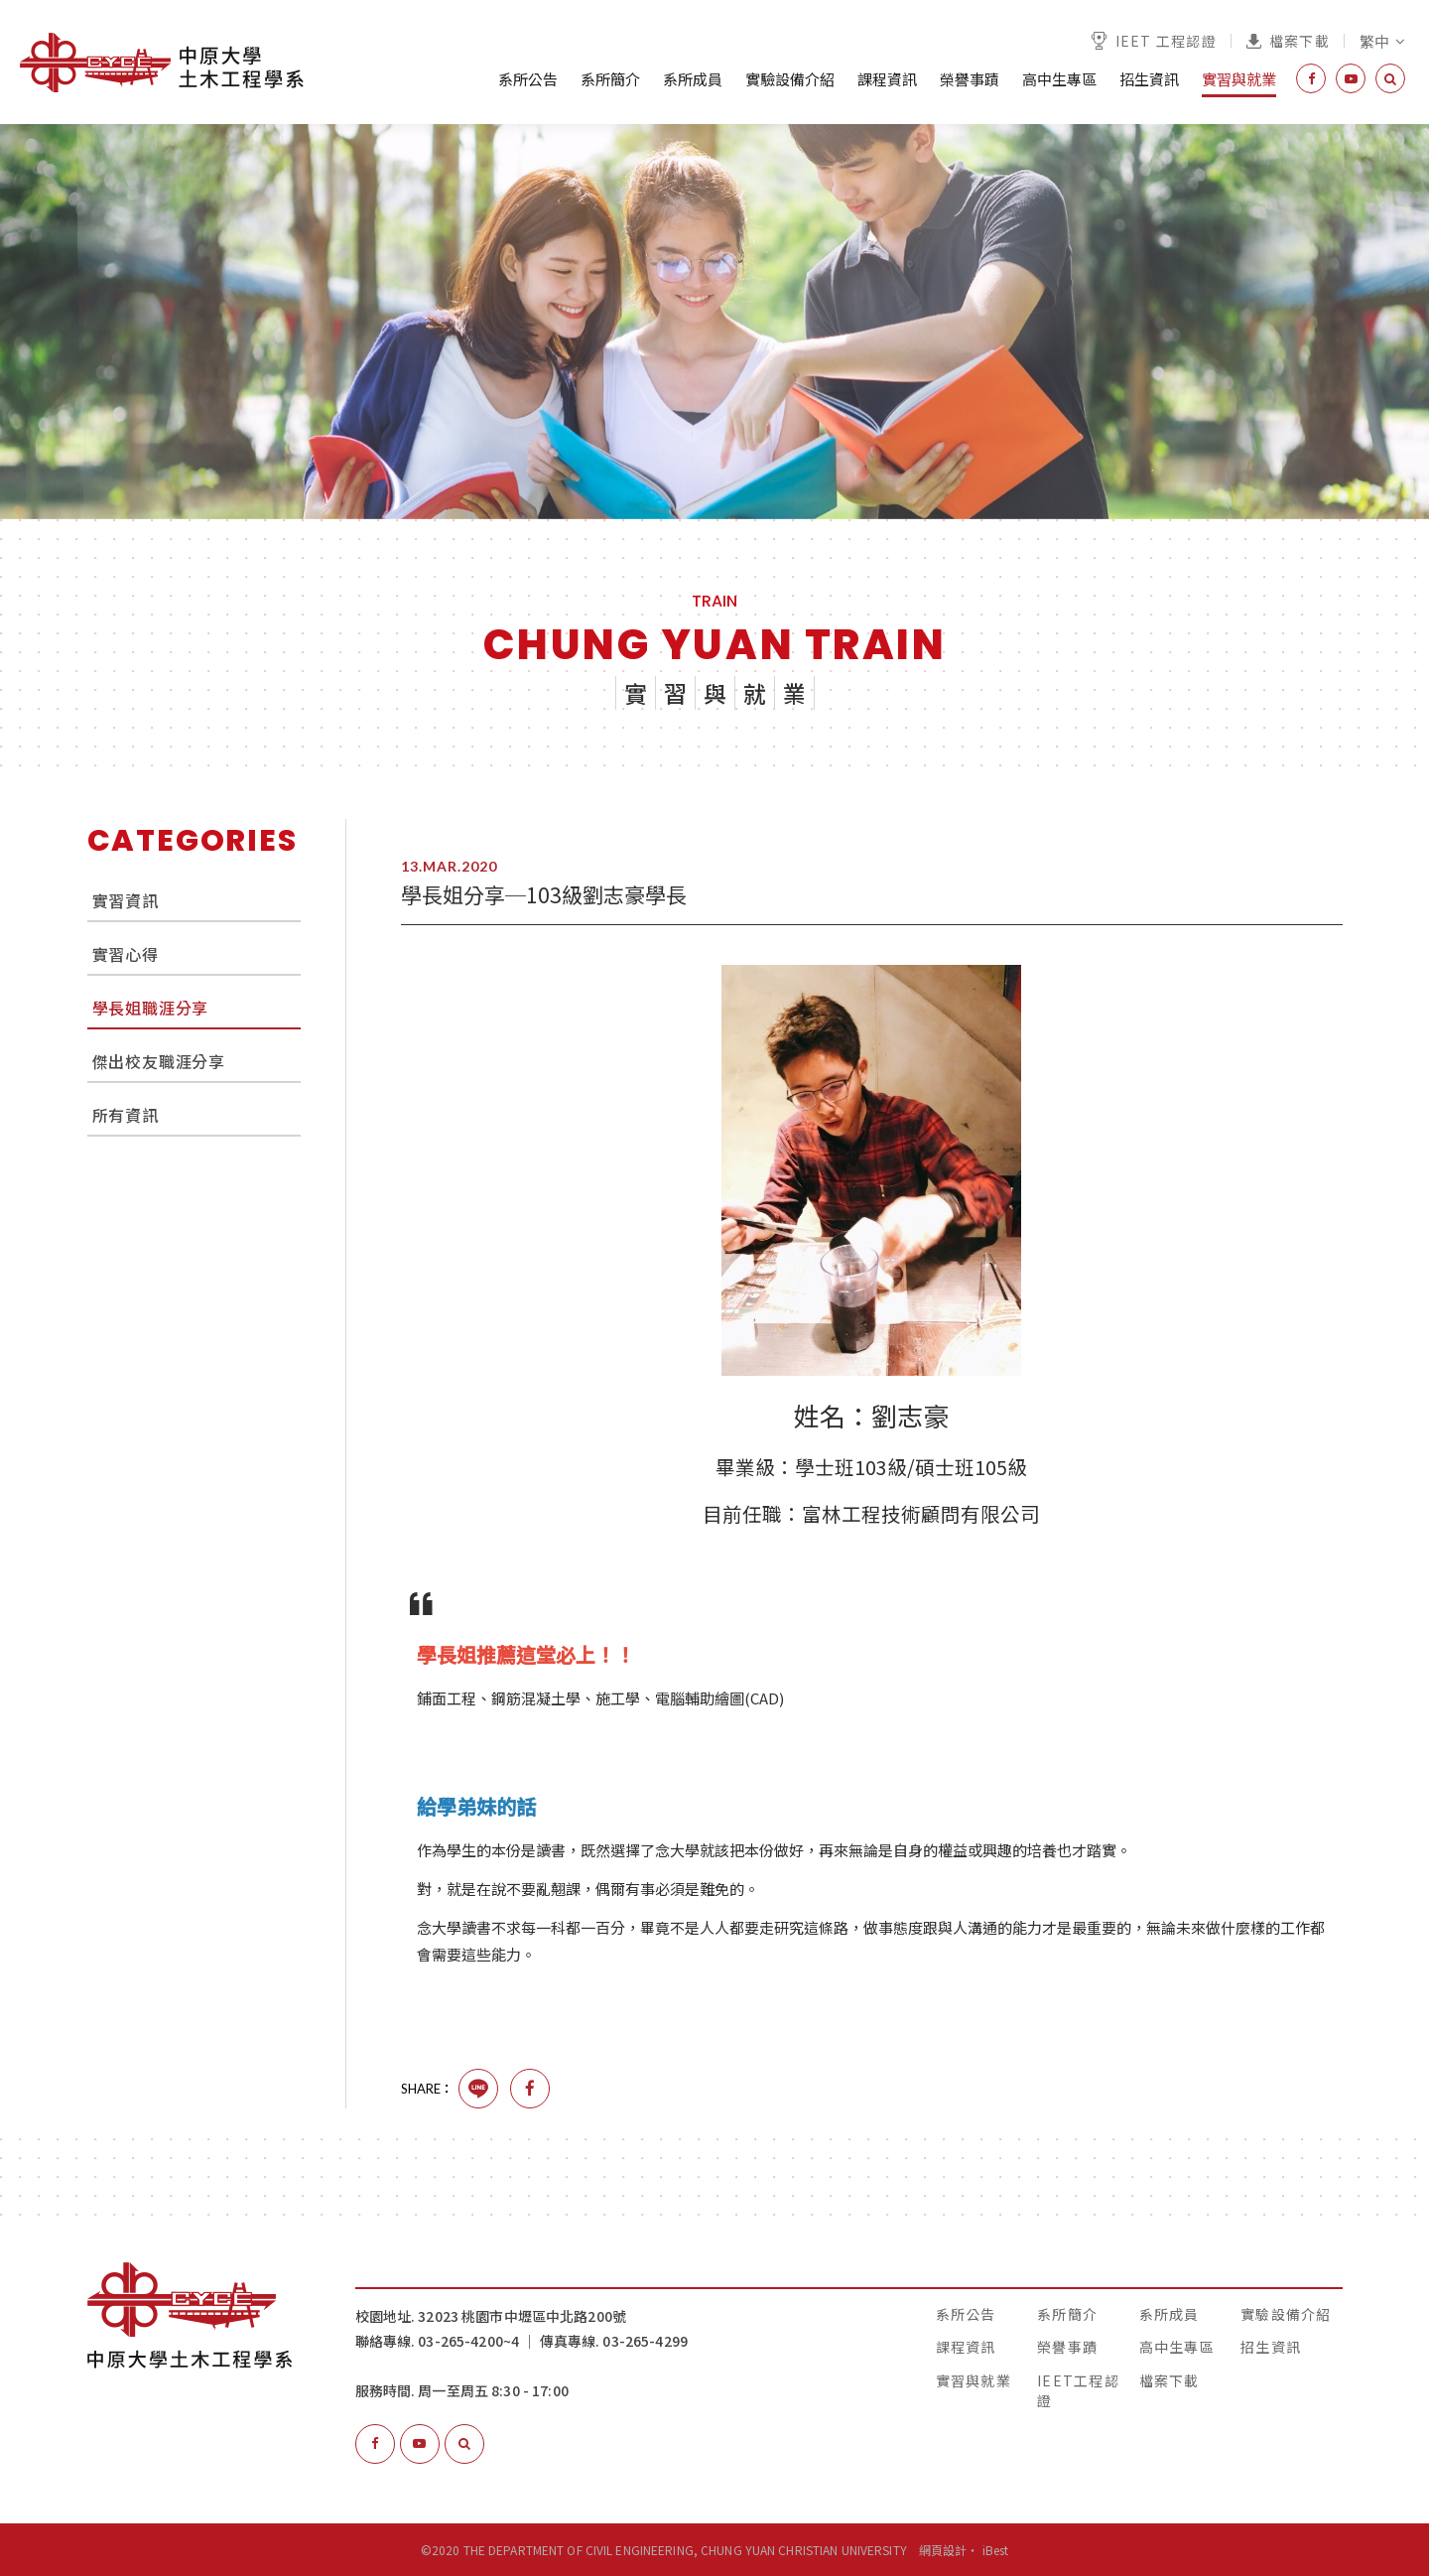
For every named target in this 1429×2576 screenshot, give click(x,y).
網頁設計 (943, 2549)
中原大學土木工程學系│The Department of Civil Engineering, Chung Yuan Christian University (162, 62)
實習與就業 (1239, 78)
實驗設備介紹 (790, 78)
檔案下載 (1288, 41)
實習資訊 (125, 900)
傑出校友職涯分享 (158, 1061)
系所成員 (692, 78)
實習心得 (125, 954)
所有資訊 (125, 1115)
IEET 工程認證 (1154, 41)
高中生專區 (1059, 78)
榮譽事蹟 (969, 78)
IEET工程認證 (1078, 2390)
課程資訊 (887, 78)
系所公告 (528, 78)
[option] (714, 321)
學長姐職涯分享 (150, 1007)
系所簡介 (610, 78)
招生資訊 (1149, 78)
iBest (995, 2549)
